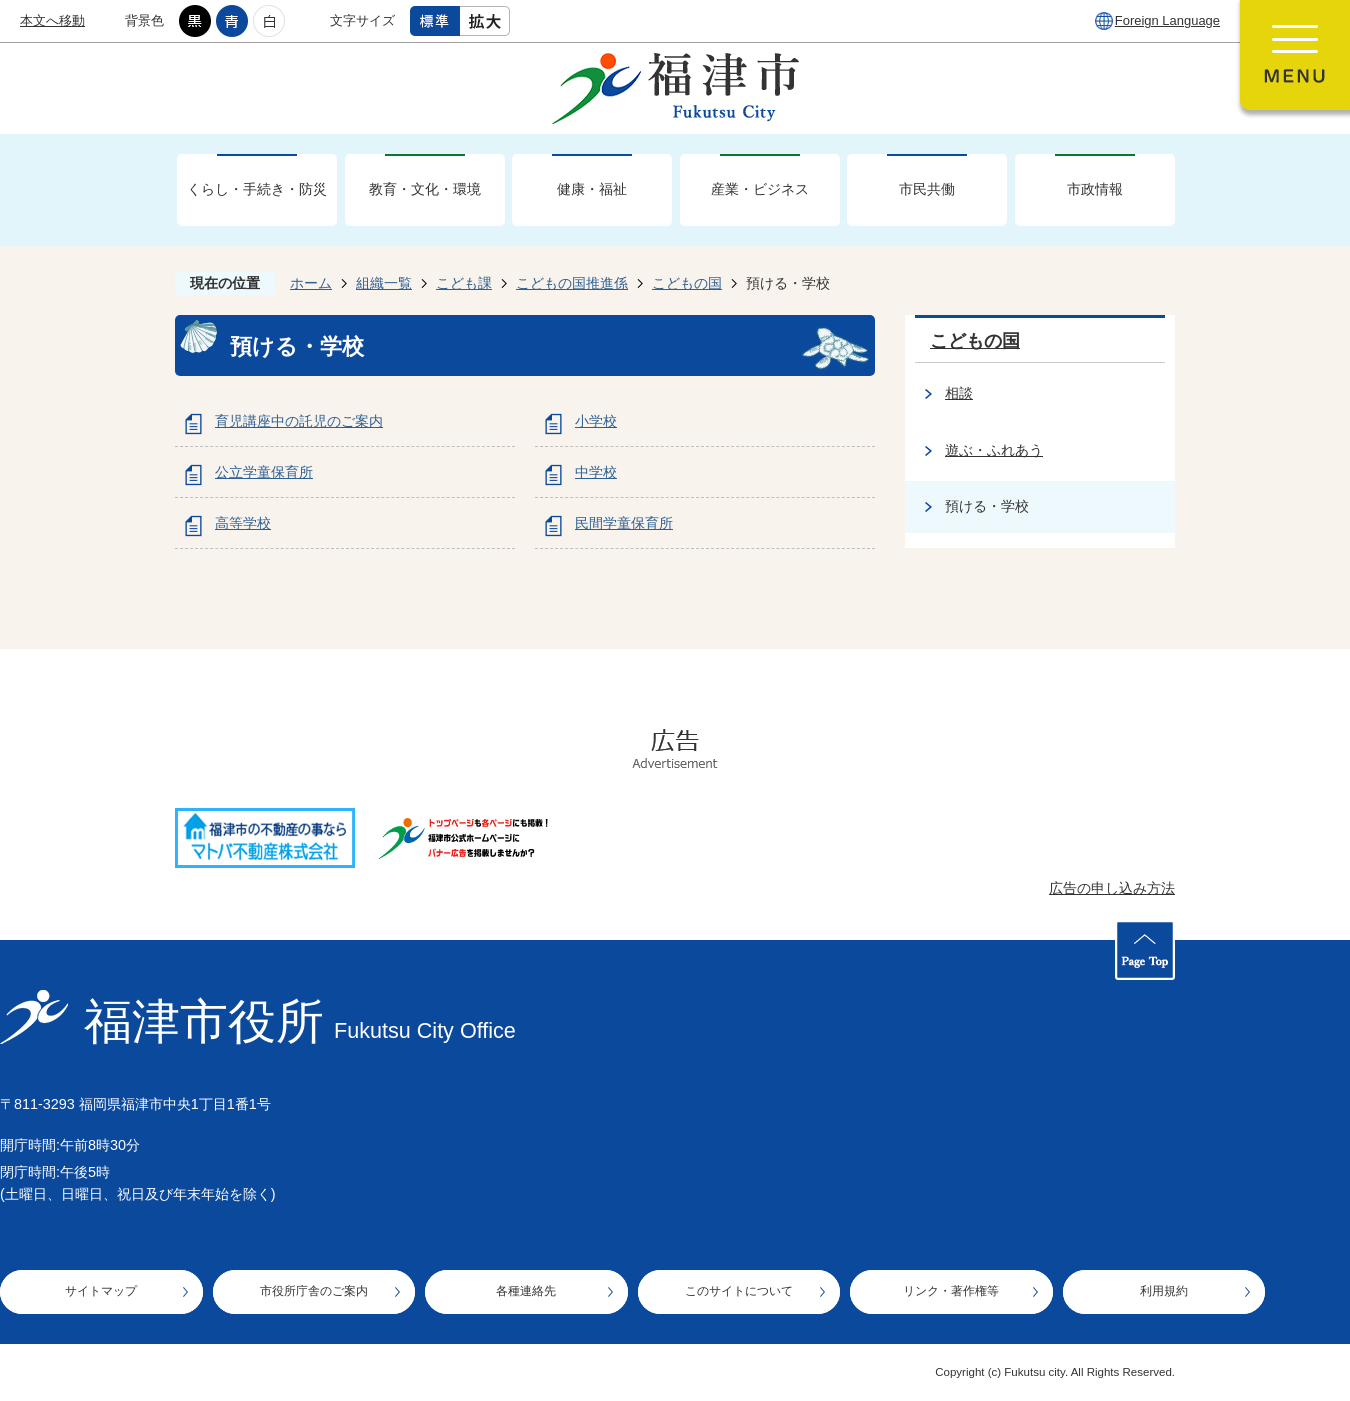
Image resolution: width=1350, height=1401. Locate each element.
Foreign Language (1167, 20)
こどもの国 (687, 283)
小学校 (596, 421)
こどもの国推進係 (572, 283)
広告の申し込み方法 (1112, 888)
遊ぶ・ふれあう (994, 450)
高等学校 (243, 523)
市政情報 (1095, 189)
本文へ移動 (52, 20)
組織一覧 (384, 283)
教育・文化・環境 (425, 189)
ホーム (311, 283)
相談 (959, 393)
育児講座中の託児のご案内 (299, 421)
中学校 (596, 472)
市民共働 (927, 189)
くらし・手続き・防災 (257, 189)
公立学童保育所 (264, 472)
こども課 (464, 283)
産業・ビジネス (760, 189)
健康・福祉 (592, 189)
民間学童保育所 (624, 523)
